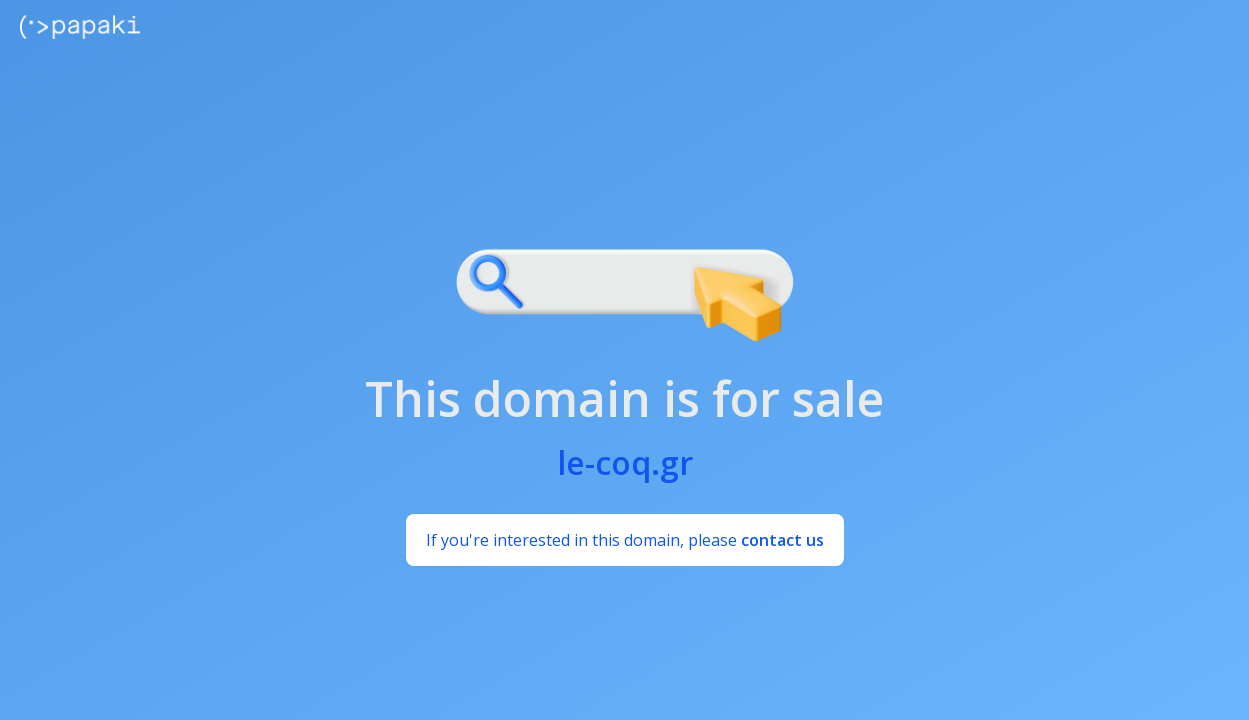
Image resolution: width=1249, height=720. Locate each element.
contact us (782, 540)
